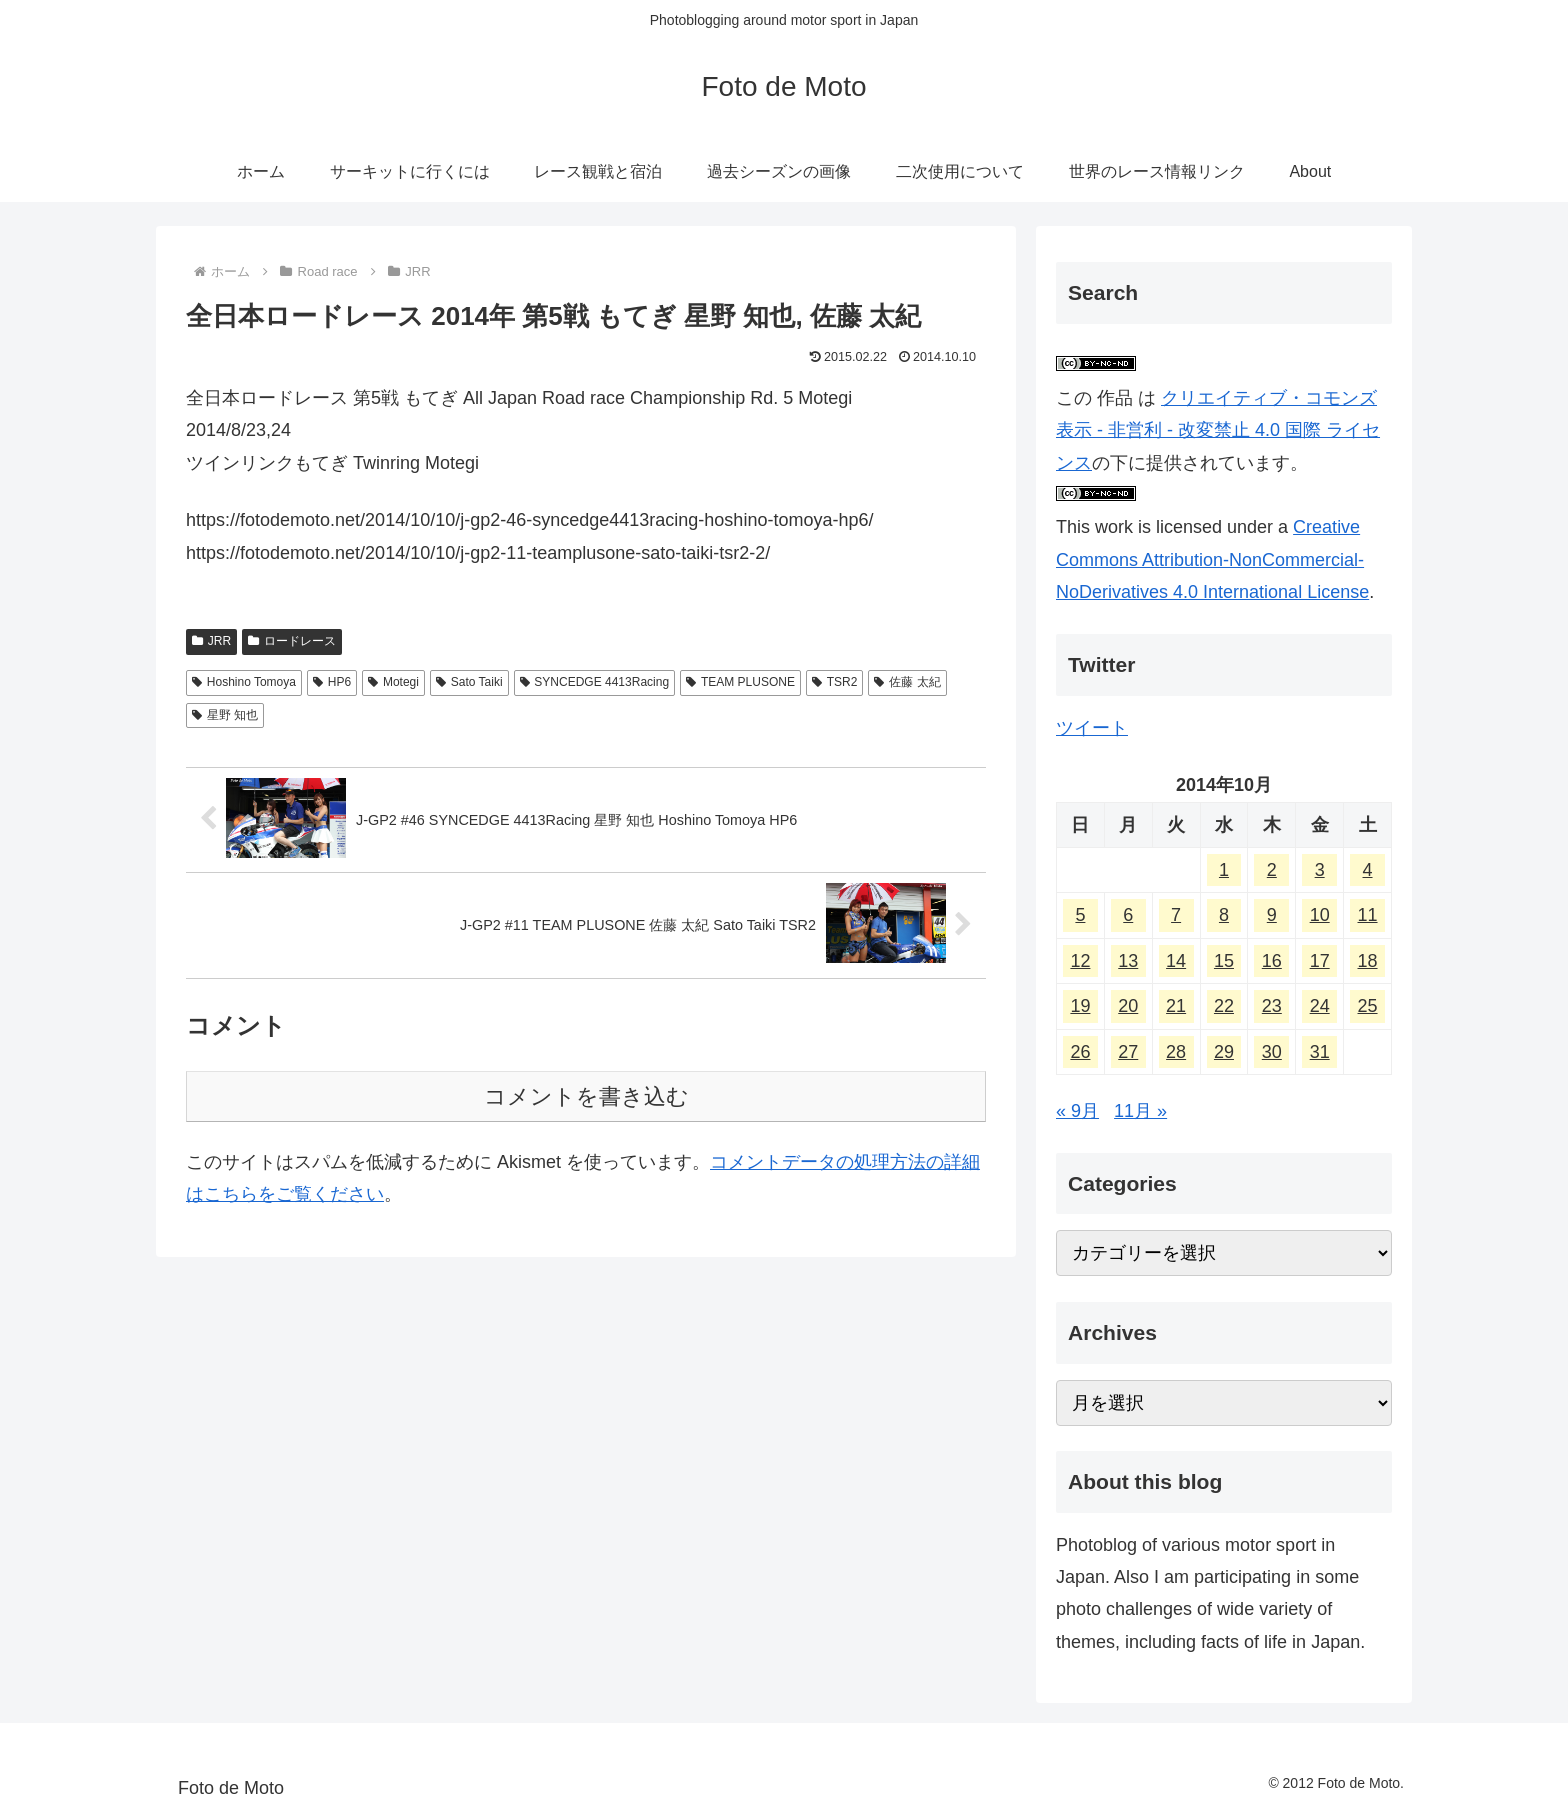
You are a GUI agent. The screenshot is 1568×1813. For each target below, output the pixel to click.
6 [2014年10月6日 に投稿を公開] (1128, 915)
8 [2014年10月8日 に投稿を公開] (1224, 915)
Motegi (393, 682)
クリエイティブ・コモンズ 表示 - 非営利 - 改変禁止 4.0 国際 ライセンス (1218, 430)
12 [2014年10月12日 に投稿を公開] (1080, 961)
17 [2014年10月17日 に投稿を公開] (1320, 961)
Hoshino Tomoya (244, 682)
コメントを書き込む (586, 1096)
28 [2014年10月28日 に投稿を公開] (1176, 1052)
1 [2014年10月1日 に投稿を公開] (1224, 870)
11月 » (1140, 1111)
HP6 (332, 682)
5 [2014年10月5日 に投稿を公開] (1080, 915)
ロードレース (292, 641)
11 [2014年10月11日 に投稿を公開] (1368, 915)
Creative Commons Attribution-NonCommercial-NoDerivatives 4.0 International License (1212, 559)
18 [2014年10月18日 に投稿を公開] (1368, 961)
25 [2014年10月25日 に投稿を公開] (1368, 1006)
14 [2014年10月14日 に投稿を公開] (1176, 961)
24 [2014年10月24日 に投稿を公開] (1320, 1006)
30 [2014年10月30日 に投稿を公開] (1272, 1052)
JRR (211, 641)
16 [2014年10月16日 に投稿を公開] (1272, 961)
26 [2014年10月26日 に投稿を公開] (1080, 1052)
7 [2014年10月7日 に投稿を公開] (1176, 915)
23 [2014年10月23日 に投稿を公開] (1272, 1006)
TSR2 (834, 682)
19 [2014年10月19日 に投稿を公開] (1080, 1006)
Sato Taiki (469, 682)
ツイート (1092, 728)
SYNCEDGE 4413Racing (595, 682)
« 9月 (1077, 1111)
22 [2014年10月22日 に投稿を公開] (1224, 1006)
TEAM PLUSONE (740, 682)
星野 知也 (225, 715)
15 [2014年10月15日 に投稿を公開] (1224, 961)
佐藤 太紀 (907, 682)
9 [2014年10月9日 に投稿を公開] (1272, 915)
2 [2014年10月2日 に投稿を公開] (1272, 870)
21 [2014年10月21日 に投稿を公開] (1176, 1006)
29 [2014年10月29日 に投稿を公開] (1224, 1052)
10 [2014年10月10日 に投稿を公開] (1320, 915)
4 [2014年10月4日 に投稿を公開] (1368, 870)
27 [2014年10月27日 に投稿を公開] (1128, 1052)
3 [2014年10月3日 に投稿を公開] (1320, 870)
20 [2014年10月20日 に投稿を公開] (1128, 1006)
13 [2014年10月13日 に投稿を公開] (1128, 961)
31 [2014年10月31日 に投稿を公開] (1320, 1052)
